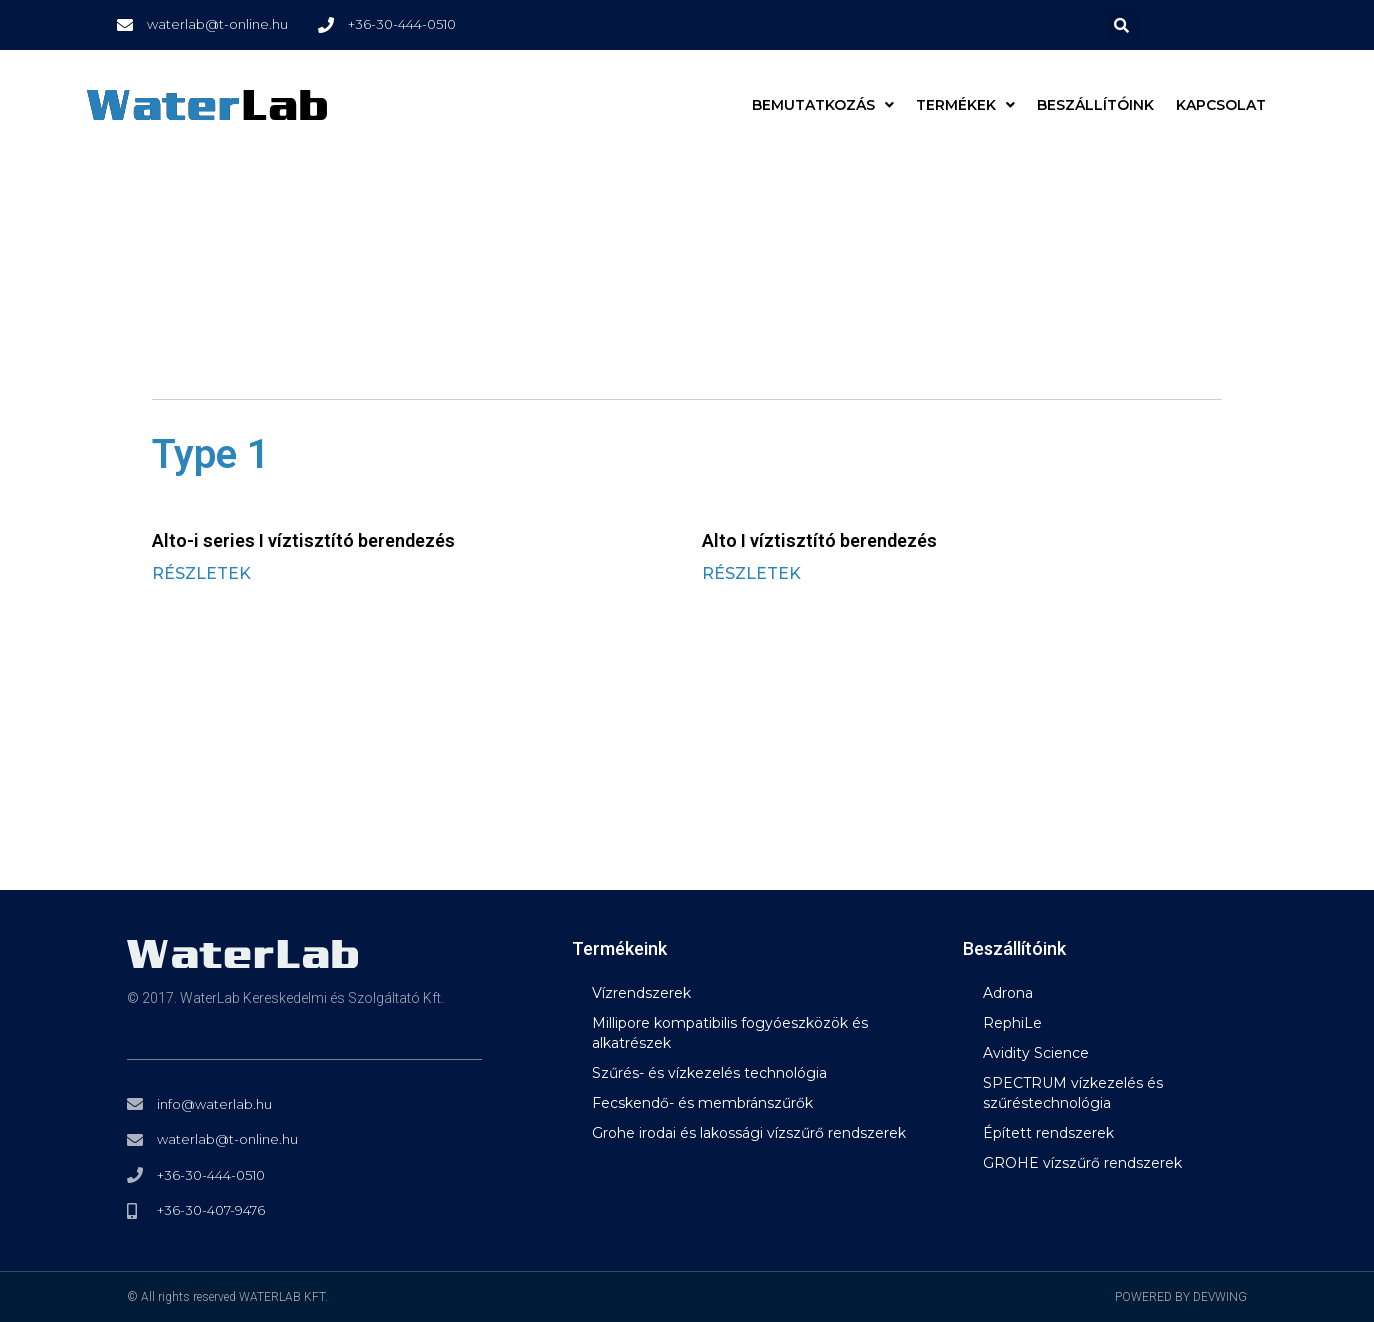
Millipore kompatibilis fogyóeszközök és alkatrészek (730, 1033)
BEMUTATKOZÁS (823, 105)
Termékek (965, 105)
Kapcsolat (1221, 105)
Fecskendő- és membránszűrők (702, 1103)
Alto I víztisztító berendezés (819, 540)
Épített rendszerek (1048, 1133)
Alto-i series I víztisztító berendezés (303, 540)
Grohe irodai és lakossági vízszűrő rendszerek (749, 1133)
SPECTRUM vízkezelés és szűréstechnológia (1073, 1093)
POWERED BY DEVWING (1181, 1297)
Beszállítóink (1095, 105)
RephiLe (1012, 1023)
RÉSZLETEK (201, 573)
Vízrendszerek (641, 993)
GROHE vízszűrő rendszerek (1082, 1163)
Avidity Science (1036, 1053)
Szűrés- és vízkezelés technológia (709, 1073)
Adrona (1008, 993)
